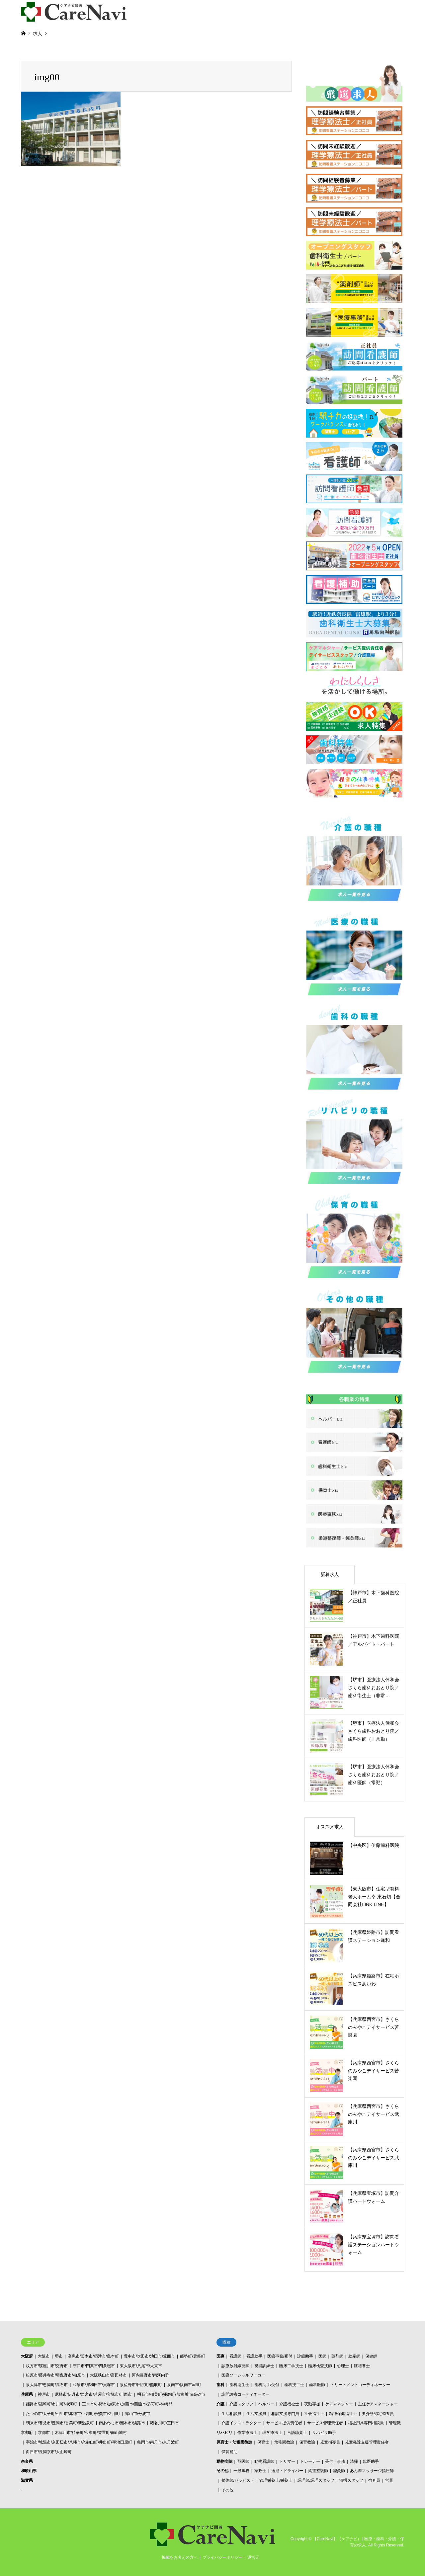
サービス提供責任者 (284, 2423)
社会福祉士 (314, 2413)
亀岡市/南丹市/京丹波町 (158, 2442)
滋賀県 (27, 2480)
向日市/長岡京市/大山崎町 (49, 2452)
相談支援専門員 (285, 2413)
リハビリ (224, 2432)
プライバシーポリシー (222, 2557)
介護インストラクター (241, 2423)
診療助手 (305, 2356)
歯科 (220, 2384)
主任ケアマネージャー (378, 2404)
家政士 (260, 2470)
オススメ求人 (330, 1826)
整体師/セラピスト (237, 2480)
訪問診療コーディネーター (245, 2394)
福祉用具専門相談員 (366, 2423)
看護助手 (254, 2356)
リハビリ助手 (324, 2432)
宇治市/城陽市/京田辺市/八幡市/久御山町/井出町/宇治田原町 (79, 2442)
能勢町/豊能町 (192, 2356)
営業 (389, 2480)
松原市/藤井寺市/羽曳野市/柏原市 (55, 2375)
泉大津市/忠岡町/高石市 (47, 2384)
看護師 (235, 2356)
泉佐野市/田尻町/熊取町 (141, 2384)
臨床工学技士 (291, 2366)
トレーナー (310, 2461)
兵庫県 (27, 2394)
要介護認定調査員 (378, 2413)
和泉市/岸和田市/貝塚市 (94, 2384)
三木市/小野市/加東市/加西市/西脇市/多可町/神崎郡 (127, 2404)
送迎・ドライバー (287, 2470)
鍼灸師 (339, 2470)
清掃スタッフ (351, 2480)
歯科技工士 (294, 2384)
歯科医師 (317, 2384)
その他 (222, 2470)
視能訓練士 (264, 2366)
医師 (322, 2356)
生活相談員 (231, 2413)
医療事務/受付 (279, 2356)
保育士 (263, 2442)
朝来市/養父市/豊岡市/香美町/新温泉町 (60, 2423)
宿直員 (374, 2480)
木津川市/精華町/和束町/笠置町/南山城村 (91, 2432)
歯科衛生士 (239, 2384)
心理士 (343, 2366)
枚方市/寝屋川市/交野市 (47, 2366)
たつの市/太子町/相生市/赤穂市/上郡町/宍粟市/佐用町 (73, 2413)
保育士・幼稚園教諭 (234, 2442)
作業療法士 (247, 2432)
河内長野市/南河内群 (150, 2375)
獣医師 (243, 2461)
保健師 (371, 2356)
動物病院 (224, 2461)
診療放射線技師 (235, 2366)
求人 (37, 33)
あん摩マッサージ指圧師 (372, 2470)
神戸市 (44, 2394)
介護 (220, 2404)
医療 (220, 2356)
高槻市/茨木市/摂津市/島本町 (93, 2356)
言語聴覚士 (297, 2432)
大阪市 (44, 2356)
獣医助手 (371, 2461)
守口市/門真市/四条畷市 (94, 2366)
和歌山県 (29, 2470)
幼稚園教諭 (284, 2442)
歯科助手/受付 (266, 2384)
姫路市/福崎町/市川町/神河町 (51, 2404)
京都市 (44, 2432)
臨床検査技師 (320, 2366)
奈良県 (27, 2461)
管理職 (395, 2423)
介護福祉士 (289, 2404)
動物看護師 (264, 2461)
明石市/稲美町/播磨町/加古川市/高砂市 (171, 2394)
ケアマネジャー (339, 2404)
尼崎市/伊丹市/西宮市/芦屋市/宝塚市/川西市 (93, 2394)
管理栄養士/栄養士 (275, 2480)
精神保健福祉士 (343, 2413)
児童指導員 (330, 2442)
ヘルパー (266, 2404)
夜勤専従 (312, 2404)
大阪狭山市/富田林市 (108, 2375)
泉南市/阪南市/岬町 (184, 2384)
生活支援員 (256, 2413)
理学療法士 (272, 2432)
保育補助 (229, 2452)
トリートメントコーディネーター (360, 2384)
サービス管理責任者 (325, 2423)
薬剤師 (337, 2356)
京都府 (27, 2432)
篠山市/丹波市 (137, 2413)
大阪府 (27, 2356)
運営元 (253, 2557)
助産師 (354, 2356)
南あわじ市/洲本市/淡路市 (122, 2423)
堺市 (59, 2356)
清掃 (354, 2461)
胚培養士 (362, 2366)
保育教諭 (307, 2442)
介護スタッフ (241, 2404)
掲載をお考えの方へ (180, 2557)
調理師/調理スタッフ (316, 2480)
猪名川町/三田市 (164, 2423)
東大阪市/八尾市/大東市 (141, 2366)
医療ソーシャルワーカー (243, 2375)
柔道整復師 (318, 2470)
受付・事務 (335, 2461)
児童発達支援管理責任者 (367, 2442)
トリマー (287, 2461)
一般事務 (241, 2470)
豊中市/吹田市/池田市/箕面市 (149, 2356)
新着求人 (329, 1574)
